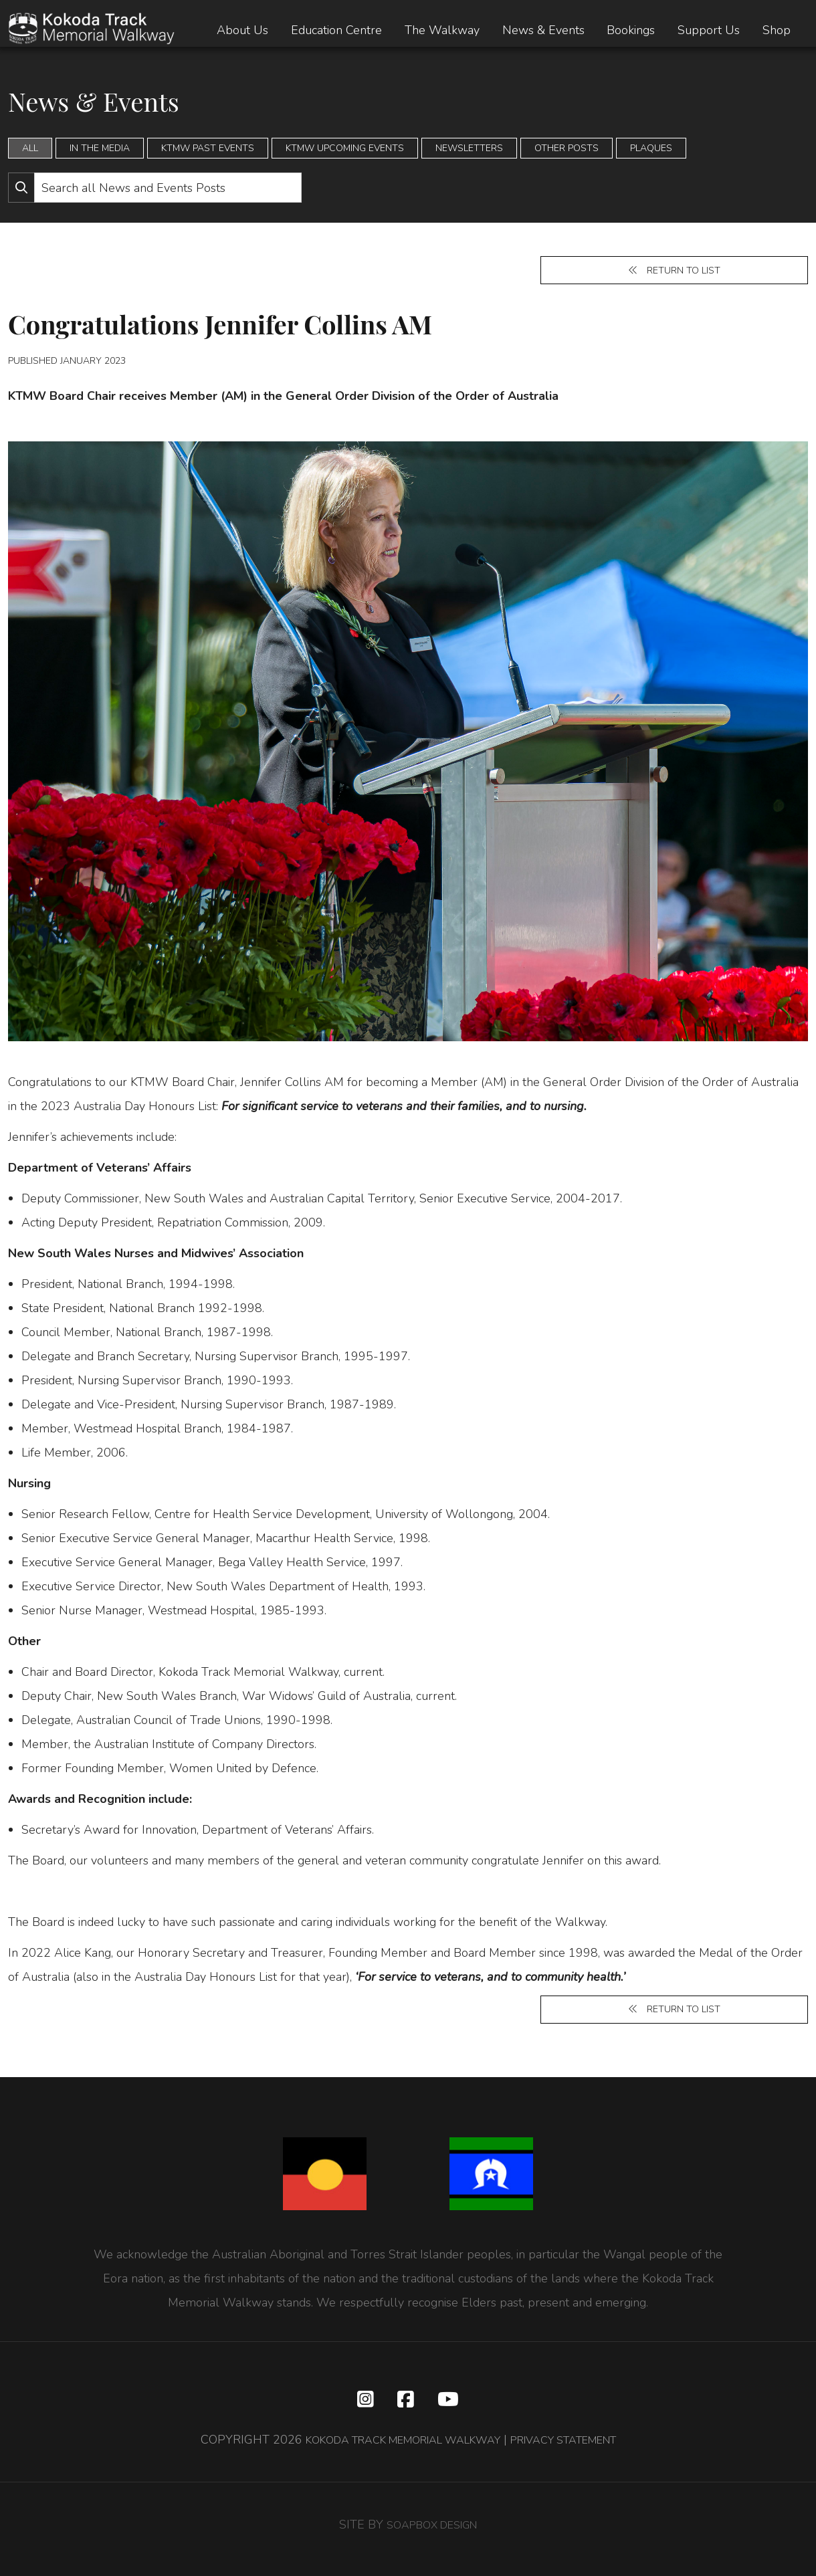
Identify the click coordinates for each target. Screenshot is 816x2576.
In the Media (100, 148)
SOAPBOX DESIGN (432, 2534)
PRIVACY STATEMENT (578, 2449)
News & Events (543, 30)
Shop (776, 30)
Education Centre (336, 30)
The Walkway (442, 30)
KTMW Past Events (207, 148)
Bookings (631, 30)
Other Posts (566, 148)
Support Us (709, 30)
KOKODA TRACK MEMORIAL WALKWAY (393, 2449)
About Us (242, 30)
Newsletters (469, 148)
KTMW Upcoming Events (345, 148)
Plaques (651, 148)
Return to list (674, 271)
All (30, 148)
